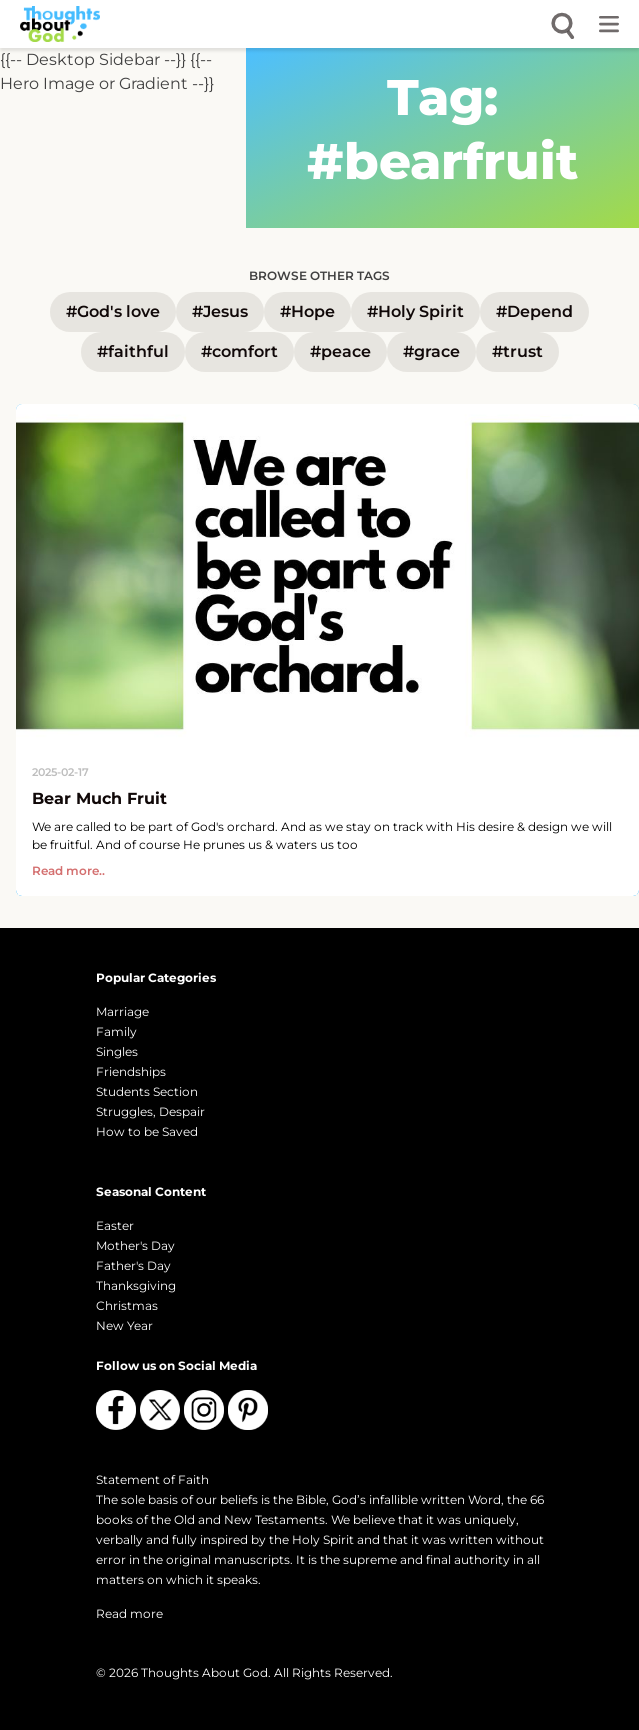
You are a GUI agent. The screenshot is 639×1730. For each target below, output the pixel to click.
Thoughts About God (204, 1672)
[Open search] (563, 24)
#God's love (113, 311)
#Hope (307, 311)
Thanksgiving (136, 1285)
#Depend (534, 311)
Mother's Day (135, 1245)
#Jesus (220, 311)
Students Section (147, 1091)
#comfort (239, 351)
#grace (431, 351)
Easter (115, 1225)
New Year (124, 1325)
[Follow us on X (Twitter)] (160, 1410)
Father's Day (133, 1265)
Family (116, 1031)
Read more (129, 1613)
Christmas (127, 1305)
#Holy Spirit (415, 311)
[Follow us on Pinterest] (248, 1410)
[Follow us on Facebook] (116, 1410)
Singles (117, 1051)
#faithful (133, 351)
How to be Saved (147, 1131)
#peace (340, 351)
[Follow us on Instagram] (204, 1410)
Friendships (131, 1071)
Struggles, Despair (150, 1111)
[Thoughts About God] (60, 24)
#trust (517, 351)
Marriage (122, 1011)
